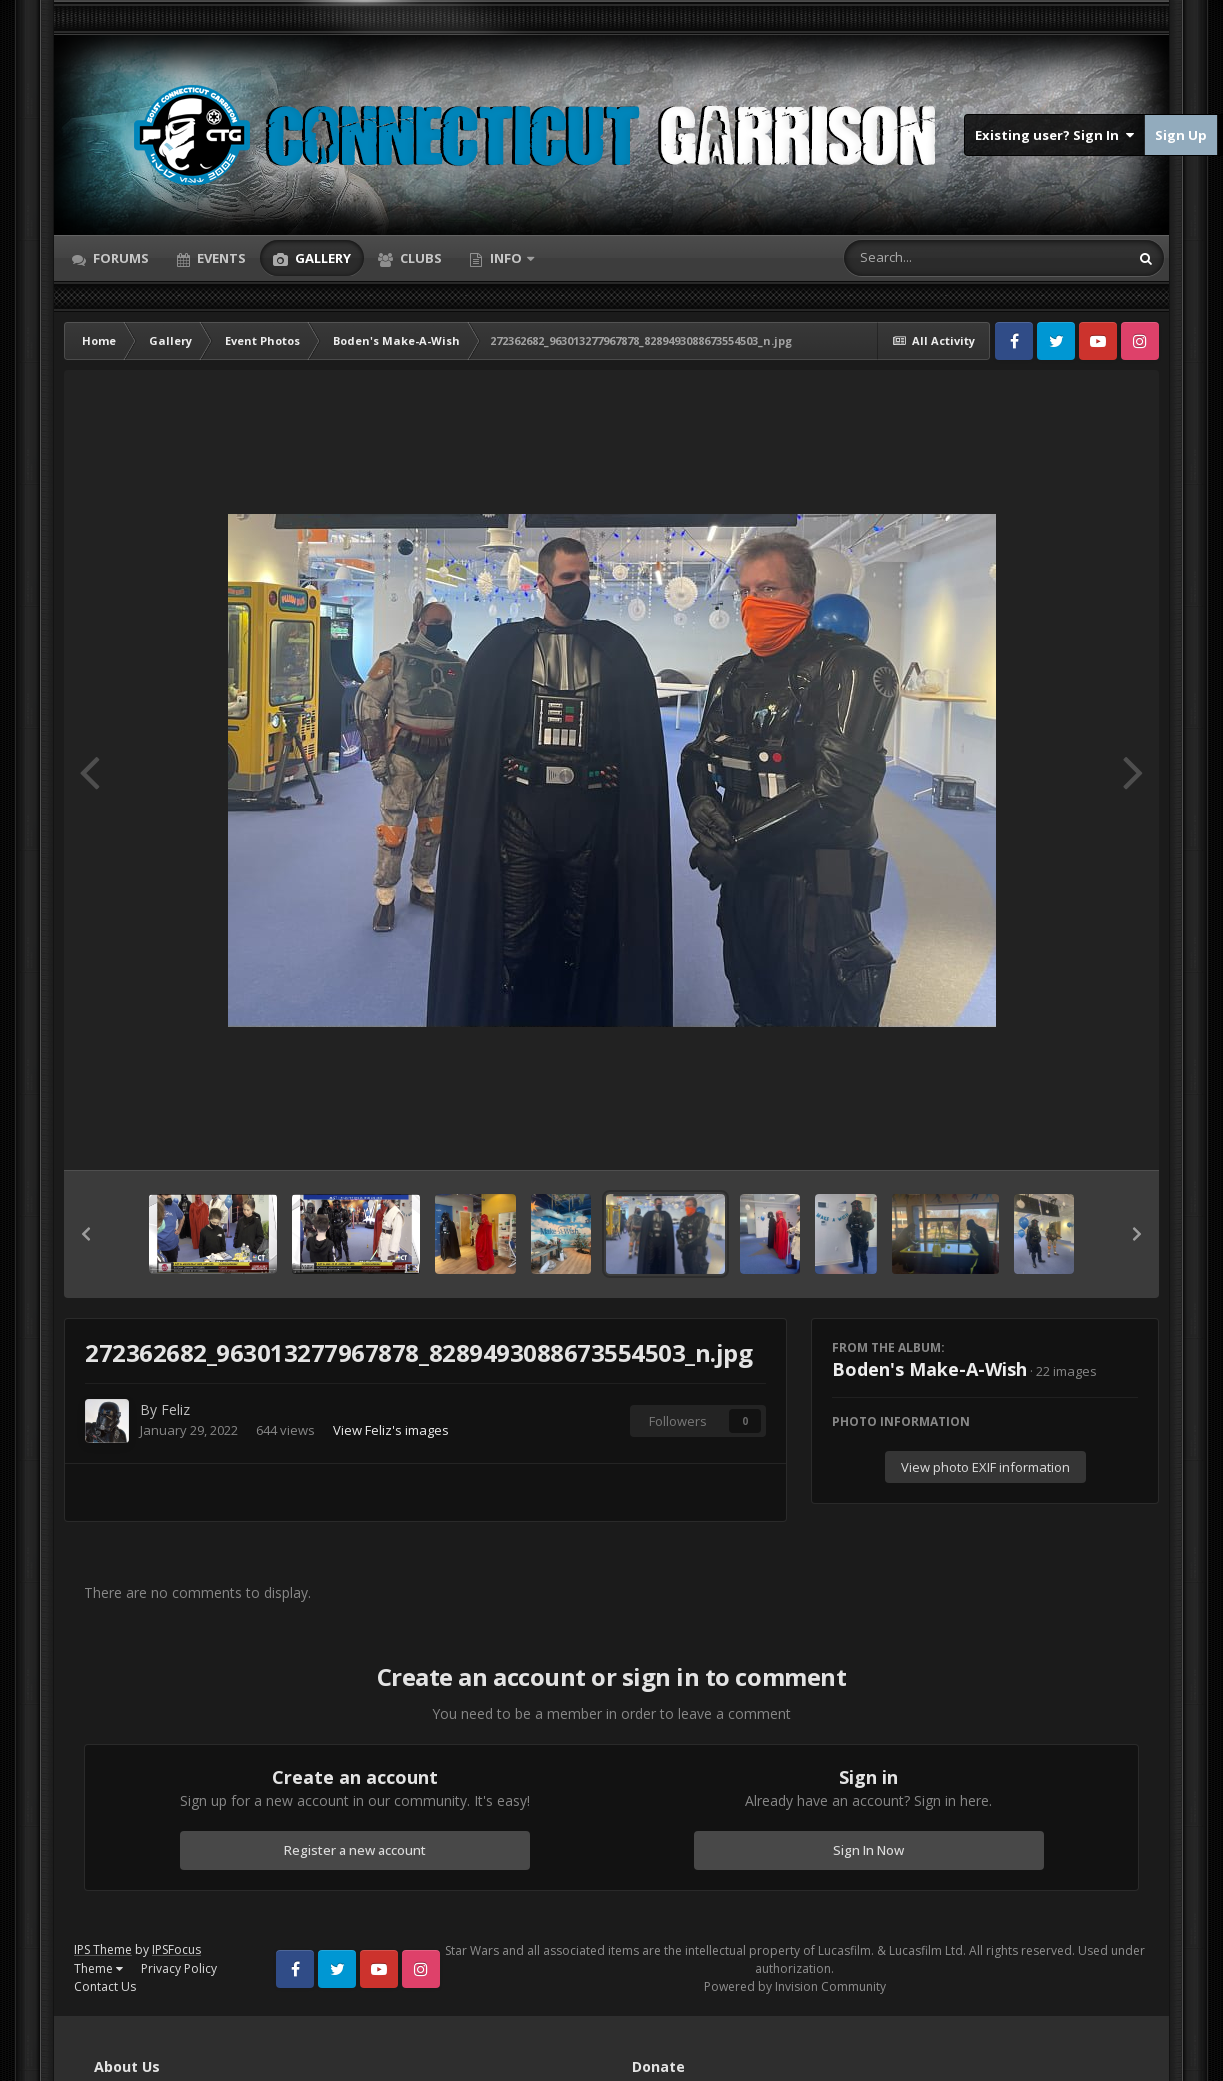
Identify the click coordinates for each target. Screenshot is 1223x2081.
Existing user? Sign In (1054, 135)
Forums (119, 258)
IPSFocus (176, 1949)
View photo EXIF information (985, 1467)
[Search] (934, 258)
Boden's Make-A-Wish (929, 1369)
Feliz (175, 1409)
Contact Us (105, 1986)
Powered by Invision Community (795, 1986)
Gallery (321, 258)
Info (506, 258)
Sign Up (1181, 135)
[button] (86, 1234)
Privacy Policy (179, 1968)
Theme (98, 1968)
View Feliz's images (391, 1430)
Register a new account (355, 1850)
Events (220, 258)
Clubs (419, 258)
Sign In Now (868, 1850)
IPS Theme (103, 1949)
